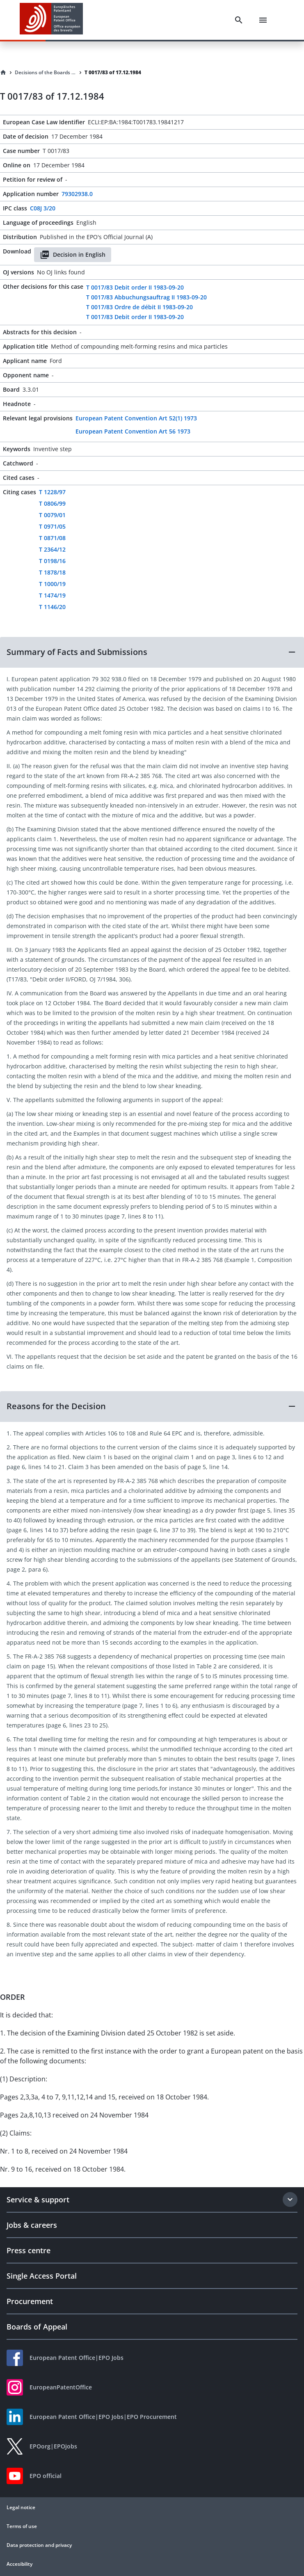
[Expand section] (290, 2199)
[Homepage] (3, 72)
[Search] (239, 20)
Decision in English (72, 255)
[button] (152, 652)
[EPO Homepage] (51, 20)
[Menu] (263, 20)
